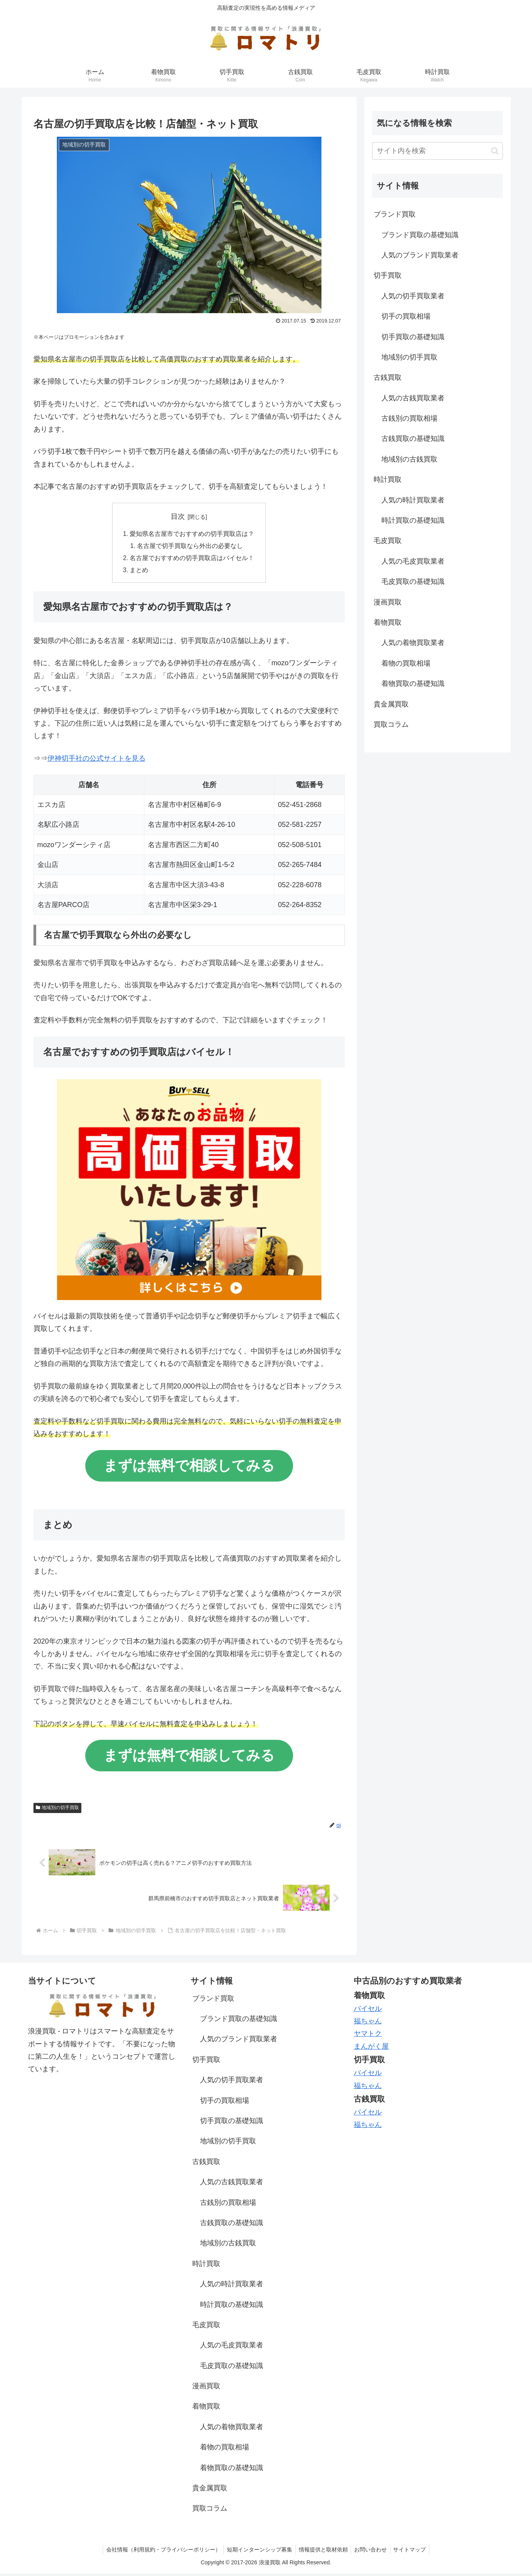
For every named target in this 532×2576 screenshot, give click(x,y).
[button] (495, 150)
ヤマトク (368, 2036)
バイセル (368, 2010)
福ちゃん (368, 2023)
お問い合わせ (372, 2552)
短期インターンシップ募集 (258, 2552)
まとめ (139, 571)
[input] (437, 151)
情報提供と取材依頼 (323, 2552)
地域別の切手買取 (57, 1809)
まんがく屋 (371, 2049)
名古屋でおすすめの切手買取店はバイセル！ (192, 559)
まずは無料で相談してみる (189, 1467)
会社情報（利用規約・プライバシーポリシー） (160, 2552)
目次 (178, 516)
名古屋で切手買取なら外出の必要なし (190, 546)
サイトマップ (413, 2552)
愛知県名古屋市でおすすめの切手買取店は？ (192, 533)
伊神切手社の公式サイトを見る (96, 760)
